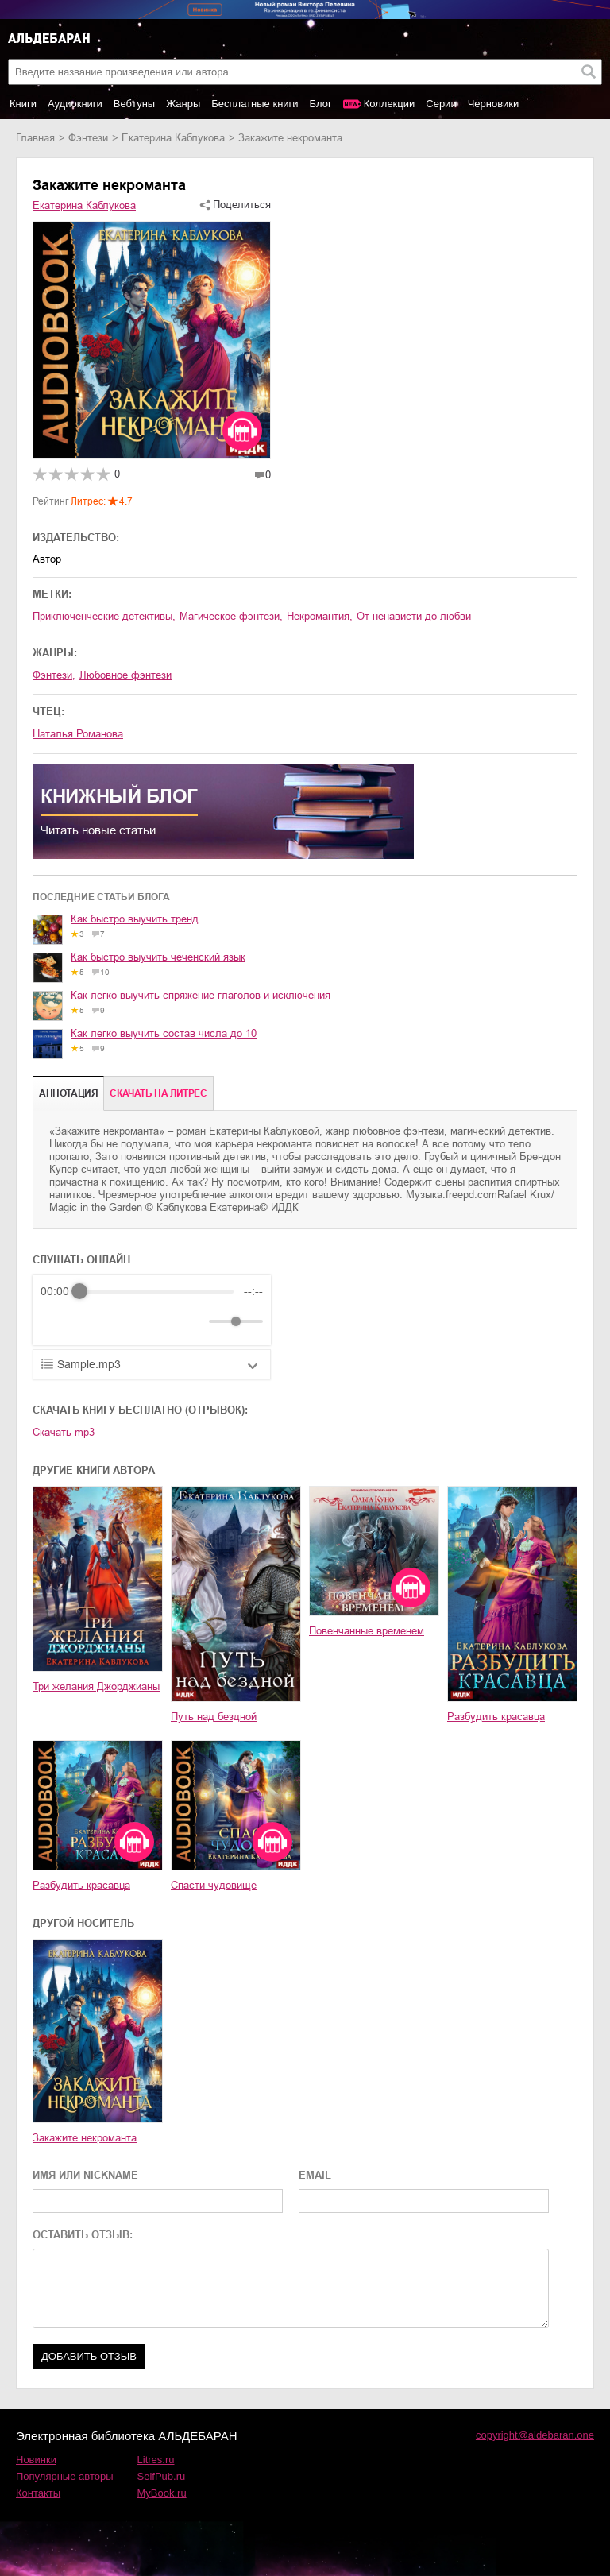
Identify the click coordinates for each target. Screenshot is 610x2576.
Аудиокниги (75, 104)
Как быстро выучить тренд (135, 919)
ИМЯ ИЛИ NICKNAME (85, 2175)
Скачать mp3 (64, 1432)
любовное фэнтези (125, 675)
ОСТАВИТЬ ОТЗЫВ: (83, 2235)
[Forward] (126, 1322)
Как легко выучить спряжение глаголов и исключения (200, 995)
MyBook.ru (162, 2493)
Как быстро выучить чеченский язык (158, 957)
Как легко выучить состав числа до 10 (164, 1033)
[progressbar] (156, 1291)
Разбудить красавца (496, 1717)
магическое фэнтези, (231, 616)
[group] (152, 1310)
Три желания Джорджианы (96, 1686)
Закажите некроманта (85, 2138)
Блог (321, 104)
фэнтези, (54, 675)
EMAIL (315, 2175)
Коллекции (389, 104)
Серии (441, 104)
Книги (23, 104)
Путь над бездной (214, 1717)
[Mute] (193, 1321)
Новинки (36, 2460)
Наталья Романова (78, 734)
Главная (35, 138)
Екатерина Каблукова (173, 138)
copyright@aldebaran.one (535, 2435)
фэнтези (88, 138)
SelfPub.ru (161, 2476)
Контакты (38, 2493)
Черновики (493, 104)
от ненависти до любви (414, 616)
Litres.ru (156, 2460)
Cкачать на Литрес (158, 1093)
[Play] (91, 1321)
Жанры (183, 104)
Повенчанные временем (366, 1631)
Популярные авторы (65, 2476)
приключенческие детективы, (104, 616)
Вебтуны (134, 104)
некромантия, (320, 616)
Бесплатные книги (254, 104)
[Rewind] (57, 1322)
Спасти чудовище (214, 1885)
